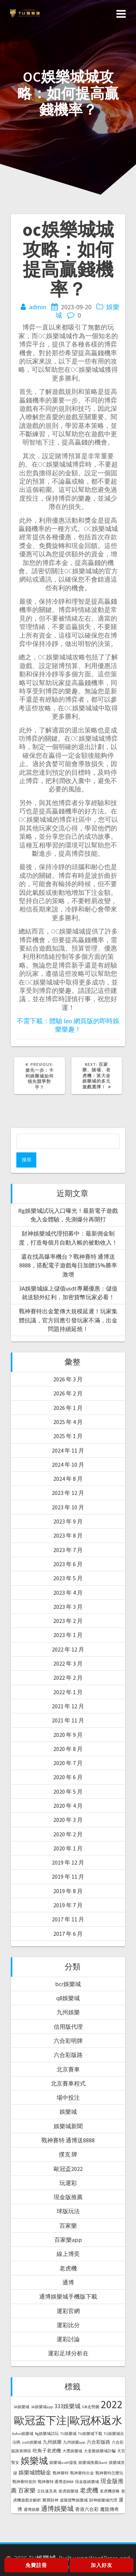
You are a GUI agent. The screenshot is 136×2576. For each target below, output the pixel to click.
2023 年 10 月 (68, 1507)
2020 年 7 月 (68, 1763)
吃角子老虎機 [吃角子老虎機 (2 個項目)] (47, 2451)
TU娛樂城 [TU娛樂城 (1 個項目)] (68, 2433)
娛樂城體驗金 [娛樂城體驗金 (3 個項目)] (34, 2472)
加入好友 (101, 2565)
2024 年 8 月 (68, 1478)
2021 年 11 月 (68, 1720)
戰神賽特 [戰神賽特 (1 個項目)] (61, 2473)
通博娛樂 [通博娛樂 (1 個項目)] (32, 2509)
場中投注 (68, 2097)
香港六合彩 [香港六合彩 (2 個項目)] (87, 2509)
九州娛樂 (68, 2012)
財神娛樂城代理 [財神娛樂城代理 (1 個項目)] (103, 2500)
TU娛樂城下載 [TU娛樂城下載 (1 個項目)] (90, 2433)
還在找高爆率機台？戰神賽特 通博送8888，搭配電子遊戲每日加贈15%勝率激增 (68, 1265)
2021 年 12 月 (68, 1706)
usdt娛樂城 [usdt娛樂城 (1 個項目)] (31, 2442)
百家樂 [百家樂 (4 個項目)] (27, 2490)
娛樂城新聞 (68, 2126)
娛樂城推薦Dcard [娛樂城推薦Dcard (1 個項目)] (92, 2462)
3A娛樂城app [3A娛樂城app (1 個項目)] (42, 2407)
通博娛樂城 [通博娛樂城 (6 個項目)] (57, 2508)
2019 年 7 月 (68, 1905)
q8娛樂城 (68, 1998)
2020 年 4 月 (68, 1805)
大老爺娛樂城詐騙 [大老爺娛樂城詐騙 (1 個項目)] (100, 2451)
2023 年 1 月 (68, 1634)
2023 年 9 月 (68, 1521)
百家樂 (68, 2225)
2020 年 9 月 (68, 1734)
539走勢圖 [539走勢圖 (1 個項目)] (90, 2407)
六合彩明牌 (68, 2040)
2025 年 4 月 (68, 1421)
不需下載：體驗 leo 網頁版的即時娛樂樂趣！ (68, 1025)
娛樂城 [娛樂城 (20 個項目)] (34, 2460)
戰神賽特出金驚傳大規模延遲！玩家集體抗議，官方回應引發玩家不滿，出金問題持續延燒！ (68, 1320)
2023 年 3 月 (68, 1606)
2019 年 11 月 (68, 1876)
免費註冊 (36, 2565)
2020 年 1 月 (68, 1848)
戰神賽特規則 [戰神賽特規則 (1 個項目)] (24, 2481)
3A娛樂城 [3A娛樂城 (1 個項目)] (21, 2407)
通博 (68, 2282)
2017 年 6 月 (68, 1933)
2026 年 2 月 (68, 1393)
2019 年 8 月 (68, 1891)
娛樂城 (68, 2111)
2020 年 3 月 (68, 1819)
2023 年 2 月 (68, 1620)
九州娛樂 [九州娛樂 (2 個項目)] (52, 2442)
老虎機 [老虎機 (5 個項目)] (89, 2490)
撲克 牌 (68, 2154)
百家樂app (68, 2239)
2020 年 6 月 (68, 1777)
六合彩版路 (68, 2054)
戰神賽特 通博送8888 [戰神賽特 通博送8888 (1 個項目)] (56, 2481)
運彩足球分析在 (68, 2353)
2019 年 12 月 (68, 1862)
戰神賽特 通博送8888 (68, 2140)
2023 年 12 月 (68, 1492)
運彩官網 (68, 2310)
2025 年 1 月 (68, 1436)
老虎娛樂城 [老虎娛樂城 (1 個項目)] (68, 2491)
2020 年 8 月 (68, 1748)
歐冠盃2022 (68, 2168)
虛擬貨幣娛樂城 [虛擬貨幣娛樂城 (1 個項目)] (74, 2500)
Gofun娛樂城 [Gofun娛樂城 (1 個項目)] (22, 2433)
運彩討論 (68, 2339)
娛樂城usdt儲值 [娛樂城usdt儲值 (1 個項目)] (63, 2462)
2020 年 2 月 (68, 1834)
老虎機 (68, 2268)
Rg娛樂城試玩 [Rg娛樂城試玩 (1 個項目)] (47, 2433)
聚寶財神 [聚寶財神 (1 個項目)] (50, 2500)
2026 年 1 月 (68, 1407)
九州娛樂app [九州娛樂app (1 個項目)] (74, 2442)
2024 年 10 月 (68, 1464)
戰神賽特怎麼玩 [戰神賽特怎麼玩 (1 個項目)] (109, 2473)
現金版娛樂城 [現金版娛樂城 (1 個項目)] (87, 2481)
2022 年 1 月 (68, 1692)
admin (37, 307)
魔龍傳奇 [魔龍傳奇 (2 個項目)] (109, 2509)
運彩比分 (68, 2325)
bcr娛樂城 (68, 1984)
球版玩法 (68, 2211)
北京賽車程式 (68, 2083)
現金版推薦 (68, 2197)
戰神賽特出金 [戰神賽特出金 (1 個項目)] (82, 2473)
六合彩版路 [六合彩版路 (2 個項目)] (98, 2442)
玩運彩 (68, 2182)
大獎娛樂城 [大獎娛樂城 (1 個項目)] (72, 2451)
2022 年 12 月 (68, 1649)
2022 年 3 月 (68, 1663)
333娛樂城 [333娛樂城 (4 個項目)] (67, 2406)
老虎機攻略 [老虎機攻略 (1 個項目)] (110, 2491)
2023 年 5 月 (68, 1578)
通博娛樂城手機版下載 (68, 2296)
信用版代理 (68, 2026)
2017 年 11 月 (68, 1919)
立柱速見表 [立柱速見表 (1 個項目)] (47, 2491)
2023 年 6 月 (68, 1564)
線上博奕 (68, 2253)
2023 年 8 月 (68, 1535)
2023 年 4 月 (68, 1592)
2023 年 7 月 (68, 1549)
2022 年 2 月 (68, 1677)
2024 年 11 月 (68, 1450)
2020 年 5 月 (68, 1791)
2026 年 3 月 (68, 1379)
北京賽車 (68, 2069)
